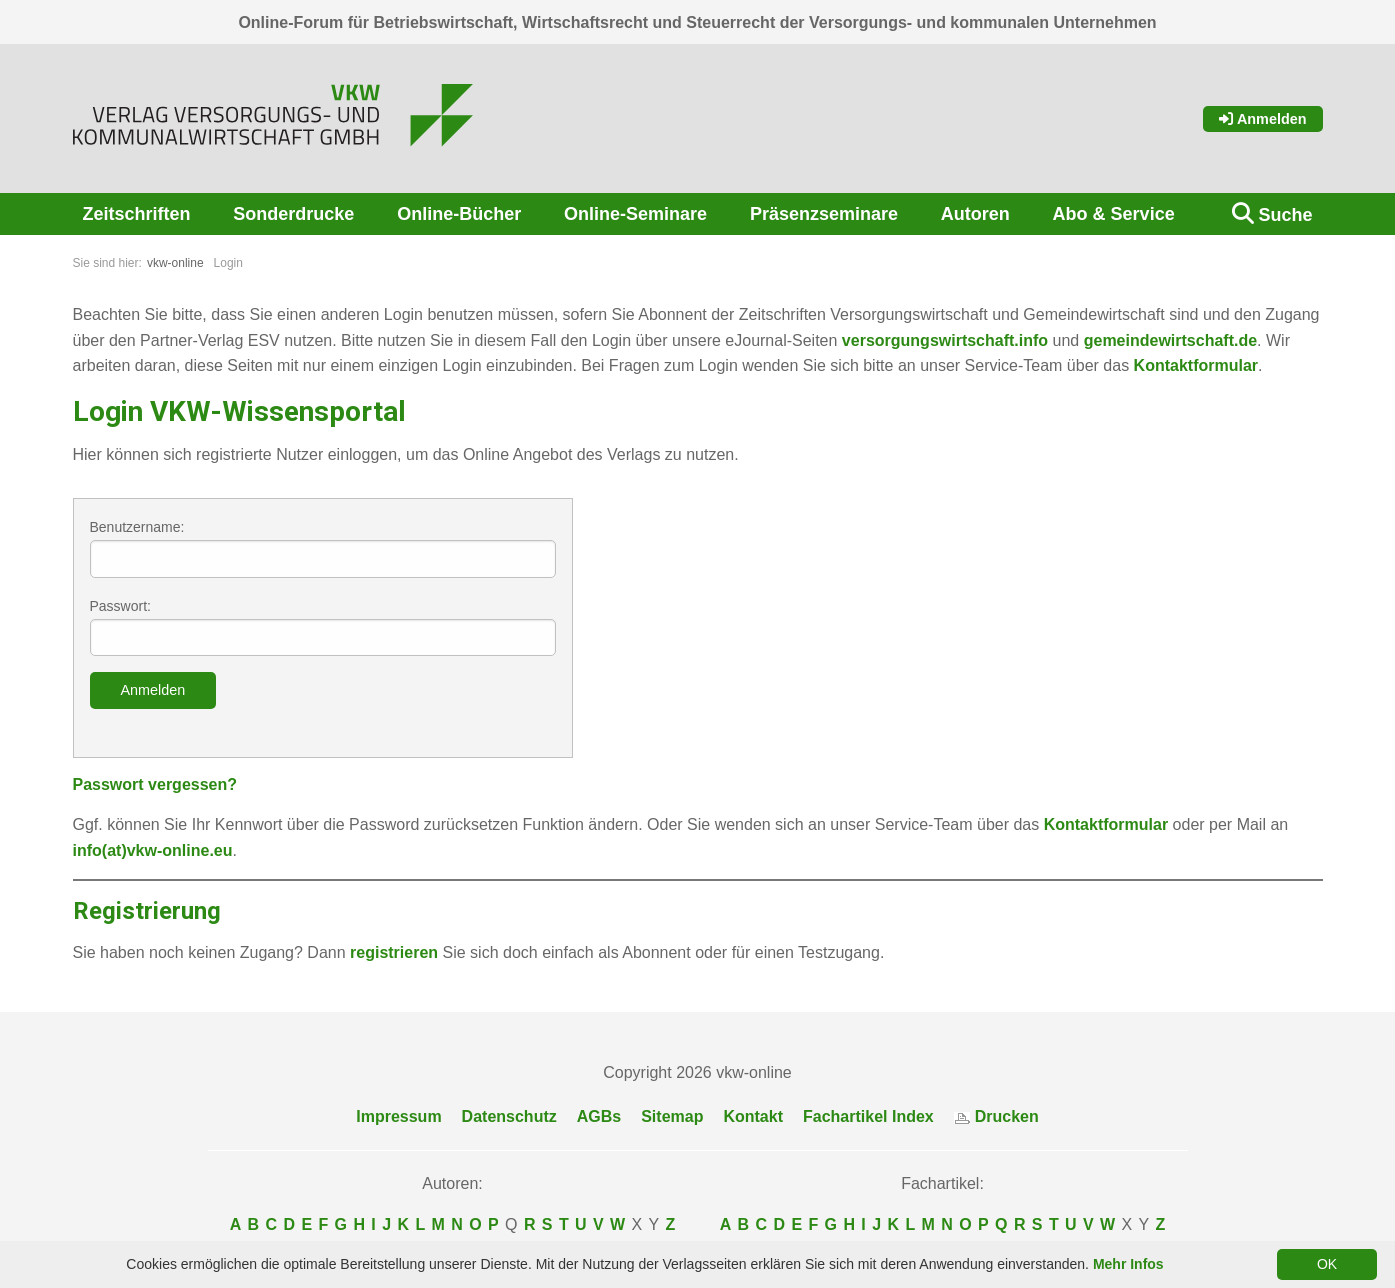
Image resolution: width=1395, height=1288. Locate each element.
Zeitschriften (137, 214)
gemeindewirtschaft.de (1170, 340)
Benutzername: (323, 548)
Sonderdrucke (293, 214)
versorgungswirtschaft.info (945, 340)
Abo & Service (1114, 214)
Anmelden (1263, 119)
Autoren (975, 214)
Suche (1285, 215)
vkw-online (175, 263)
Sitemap (672, 1116)
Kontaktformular (1196, 365)
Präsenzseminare (824, 214)
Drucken (996, 1116)
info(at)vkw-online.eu (153, 850)
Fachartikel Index (868, 1116)
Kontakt (753, 1116)
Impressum (398, 1116)
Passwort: (323, 627)
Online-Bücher (459, 214)
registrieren (394, 952)
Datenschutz (509, 1116)
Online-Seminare (635, 214)
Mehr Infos (1128, 1264)
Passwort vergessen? (155, 784)
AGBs (599, 1116)
